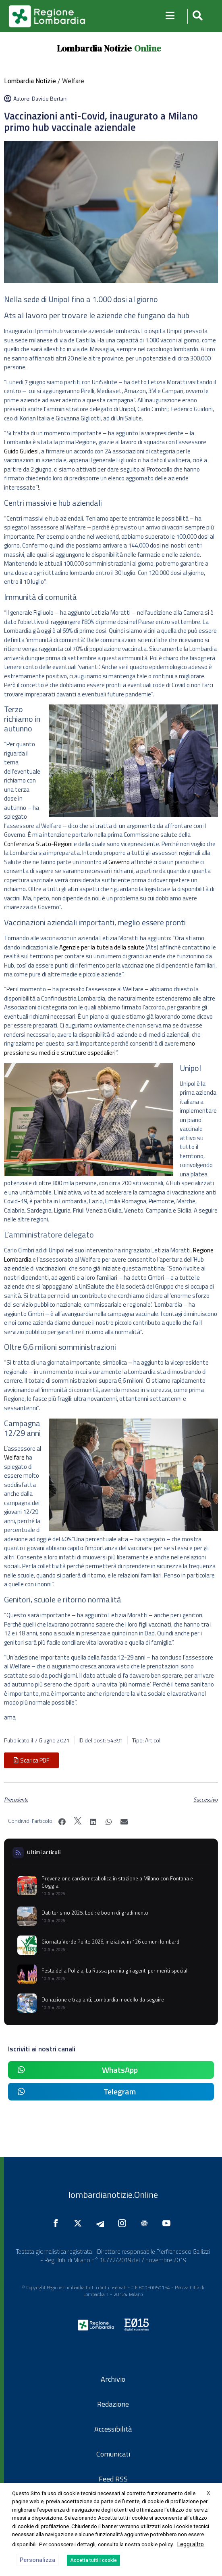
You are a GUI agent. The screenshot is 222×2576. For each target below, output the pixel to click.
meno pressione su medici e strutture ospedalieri (99, 1048)
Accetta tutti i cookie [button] (93, 2560)
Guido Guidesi (21, 451)
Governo (119, 862)
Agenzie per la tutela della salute (101, 947)
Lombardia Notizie (94, 48)
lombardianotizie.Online (113, 2194)
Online (147, 48)
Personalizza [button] (37, 2560)
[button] (196, 16)
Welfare (14, 1457)
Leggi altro (190, 2544)
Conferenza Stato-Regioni (38, 843)
